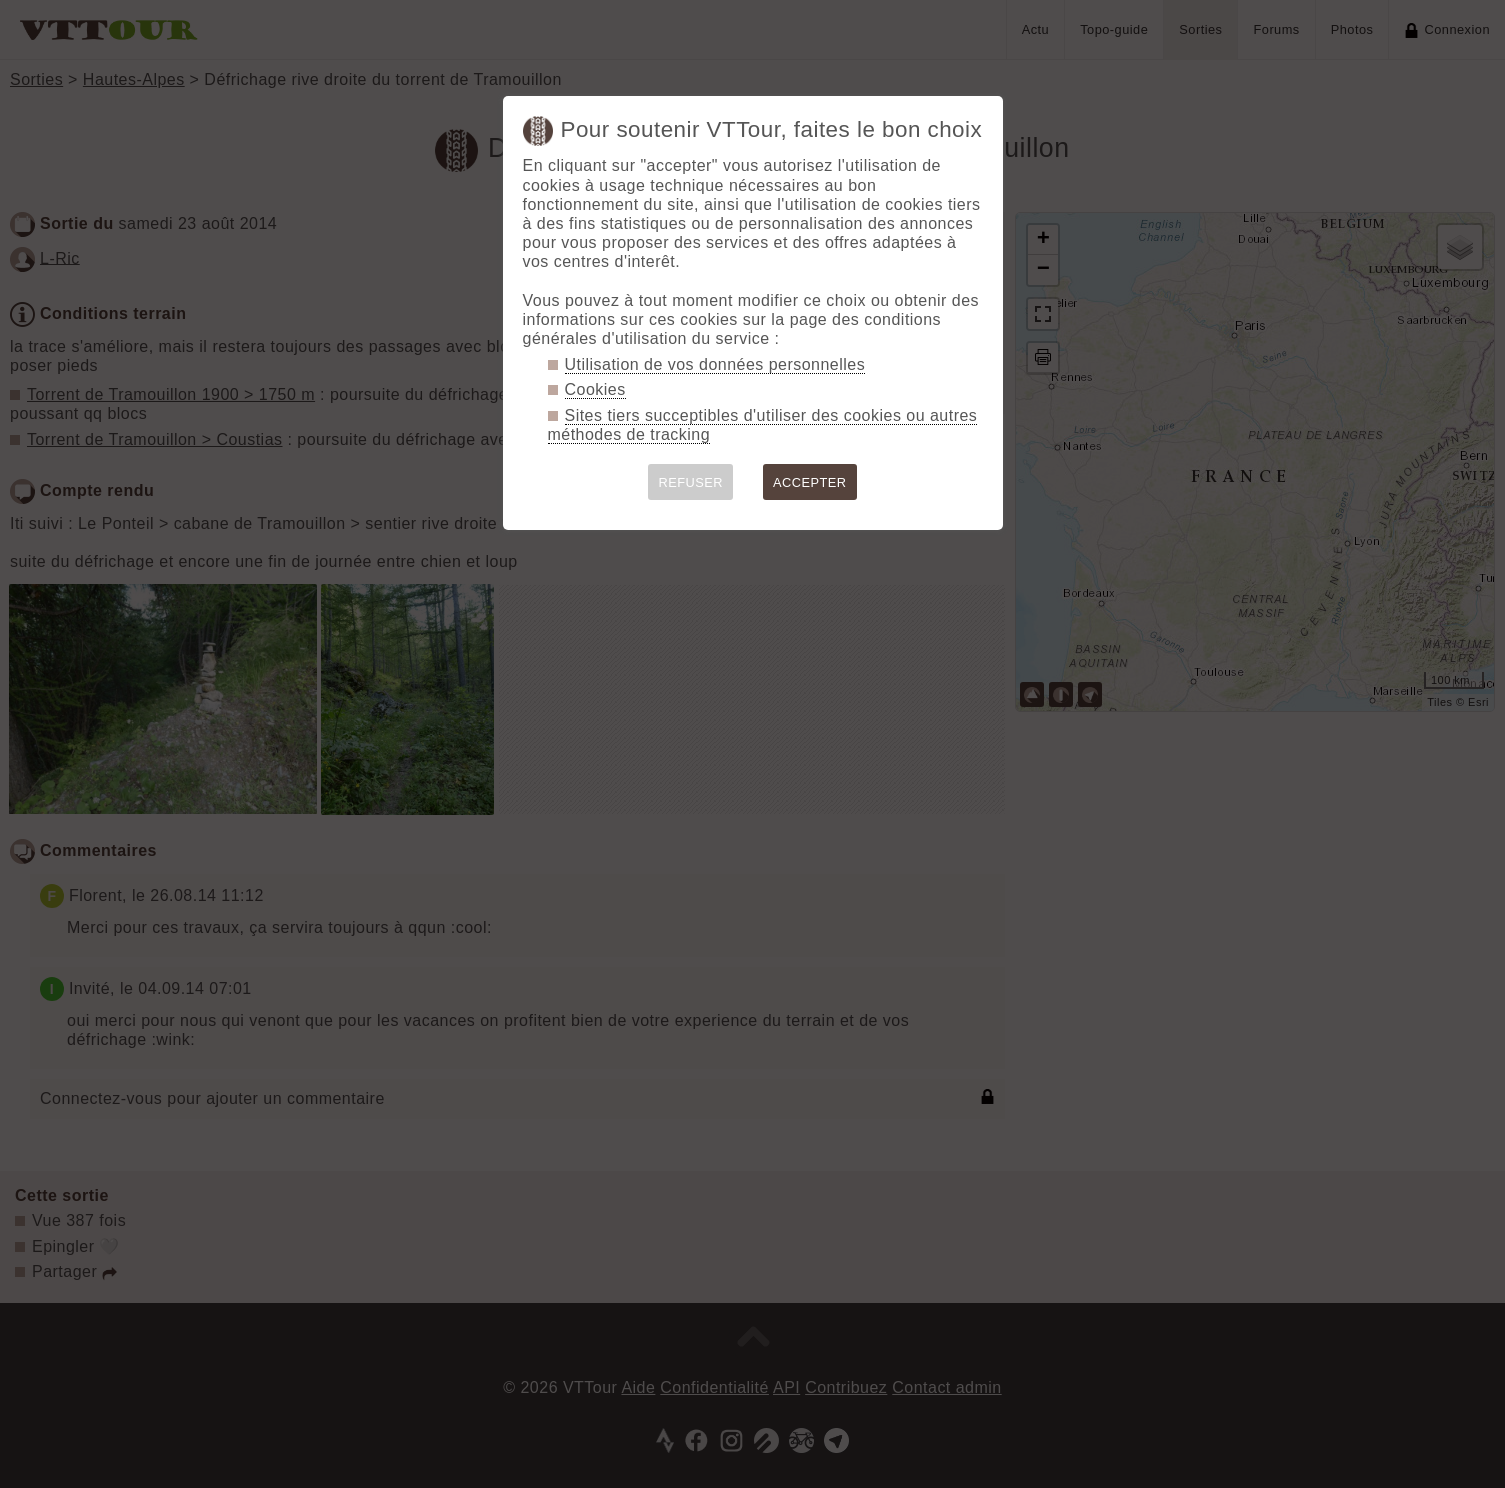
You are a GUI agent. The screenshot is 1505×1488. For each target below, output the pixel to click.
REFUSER (690, 482)
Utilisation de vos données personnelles (715, 364)
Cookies (595, 389)
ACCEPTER (810, 482)
